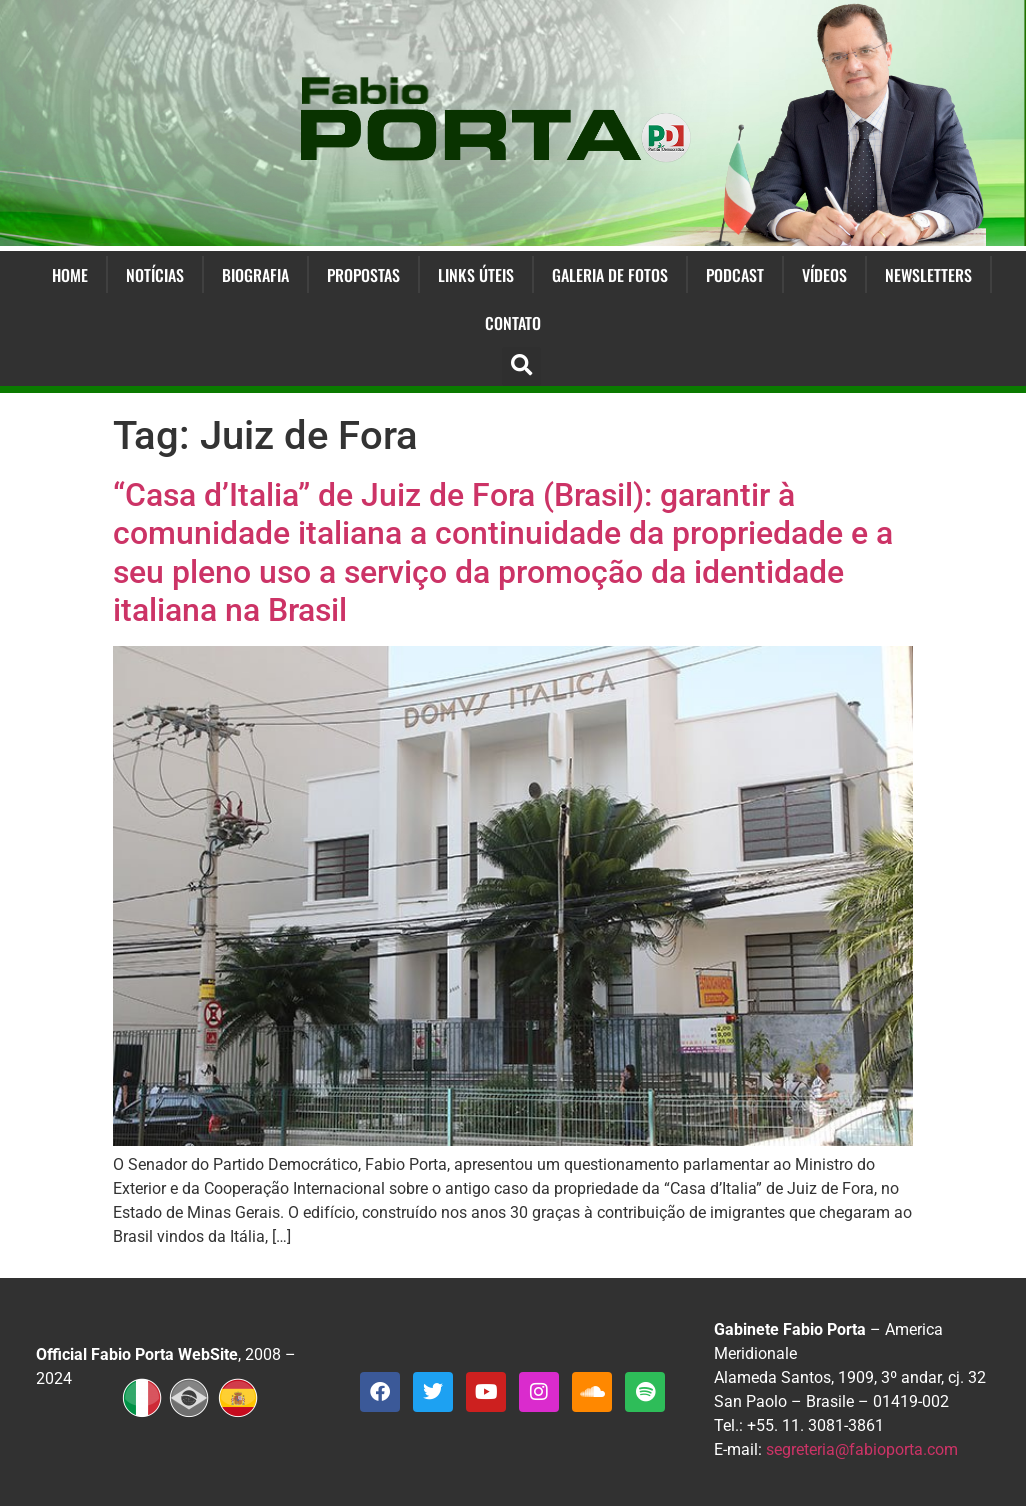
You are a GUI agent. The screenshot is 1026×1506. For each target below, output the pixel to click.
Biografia (255, 275)
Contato (513, 323)
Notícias (155, 275)
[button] (521, 366)
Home (70, 275)
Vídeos (824, 275)
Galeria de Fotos (610, 275)
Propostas (363, 275)
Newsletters (928, 275)
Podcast (735, 275)
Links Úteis (476, 275)
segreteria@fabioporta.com (862, 1449)
